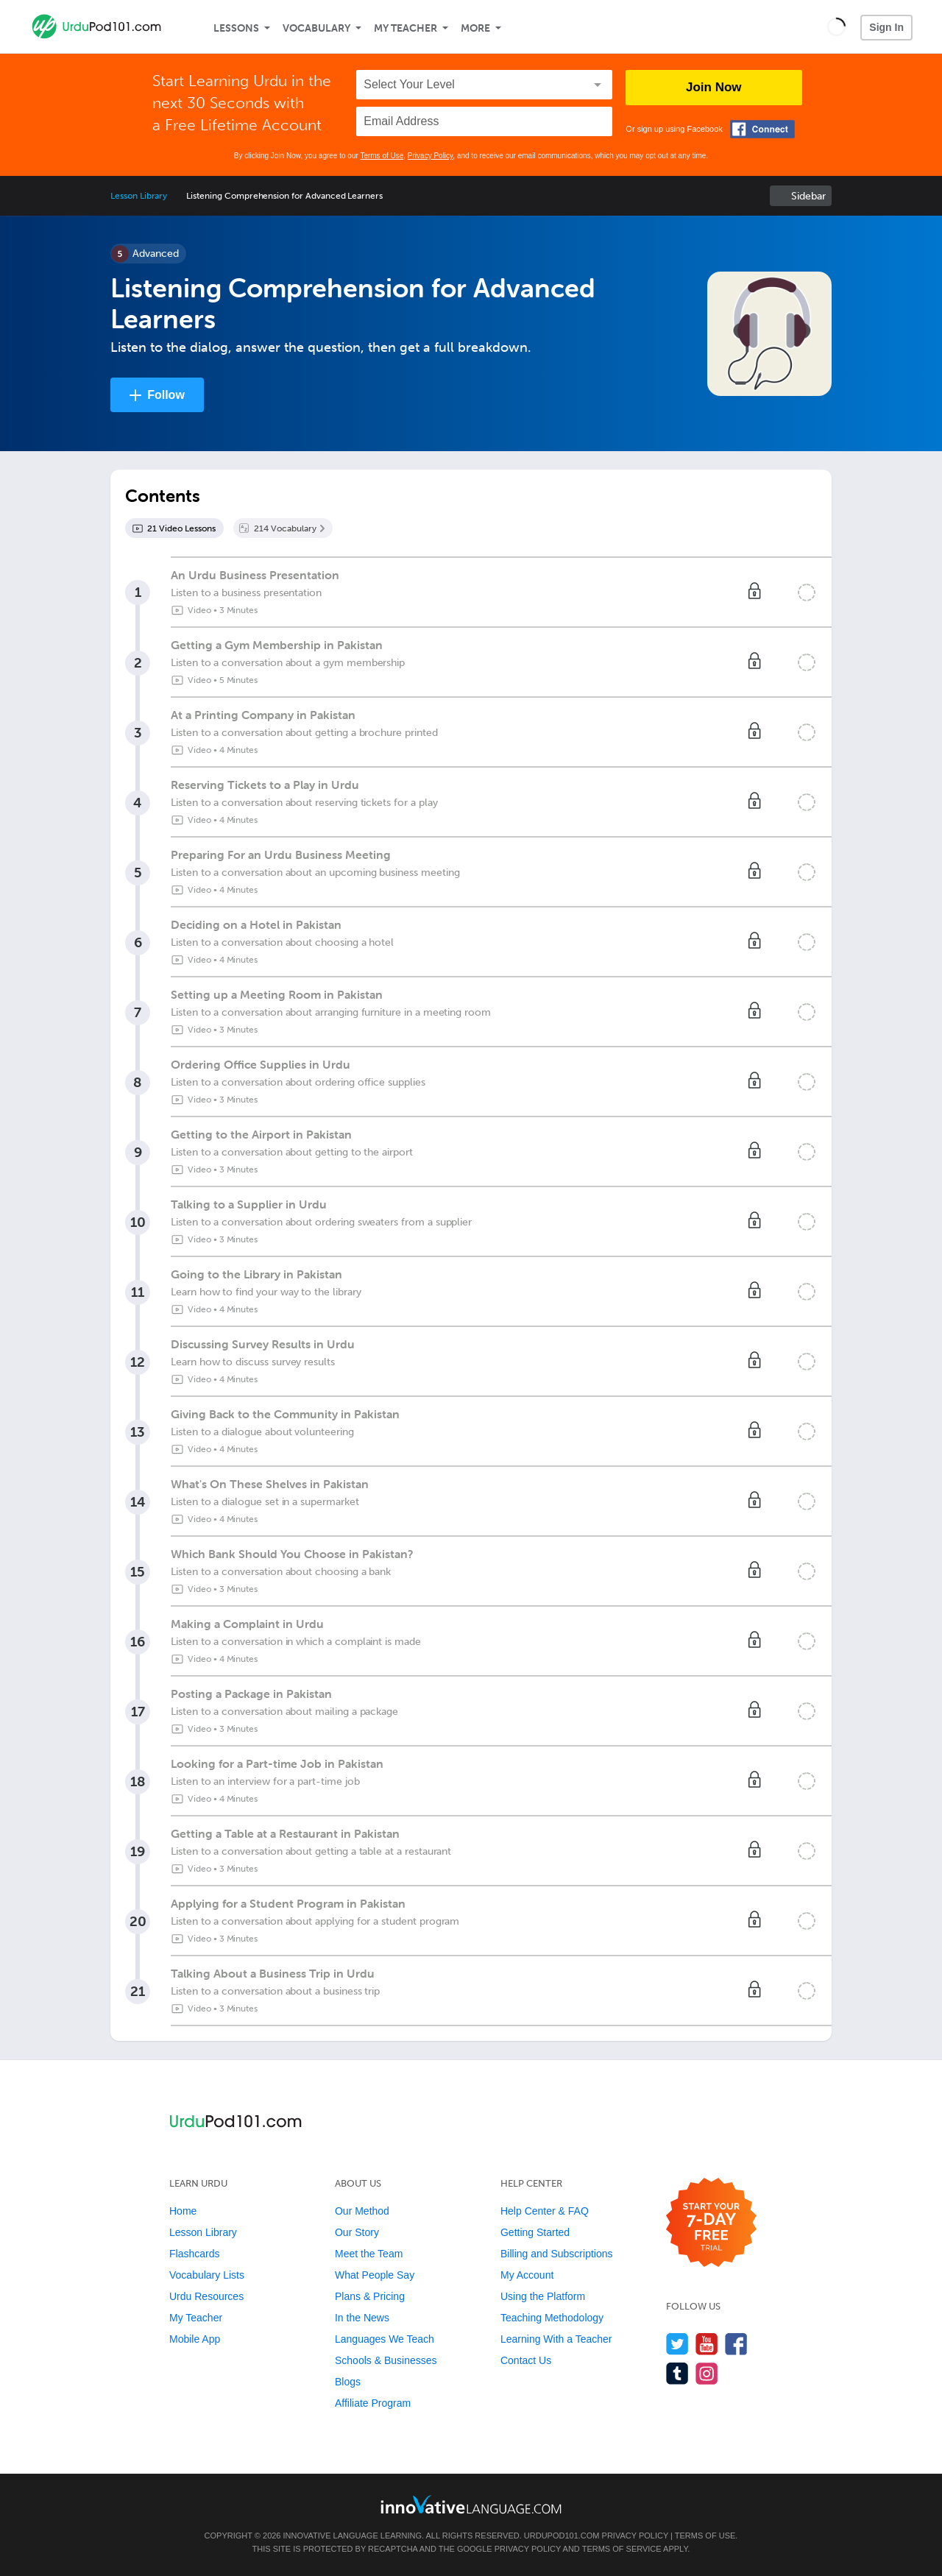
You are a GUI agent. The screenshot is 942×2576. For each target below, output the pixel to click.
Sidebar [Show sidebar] (808, 196)
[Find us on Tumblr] (677, 2373)
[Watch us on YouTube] (706, 2343)
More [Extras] (475, 28)
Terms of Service (622, 2548)
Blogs (348, 2382)
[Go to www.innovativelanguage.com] (471, 2504)
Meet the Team (369, 2254)
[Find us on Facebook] (736, 2343)
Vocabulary (316, 28)
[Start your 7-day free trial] (711, 2223)
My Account (526, 2275)
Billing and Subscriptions (556, 2254)
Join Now (714, 87)
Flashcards (194, 2254)
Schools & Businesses (386, 2360)
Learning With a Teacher (556, 2339)
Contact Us (525, 2360)
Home (182, 2211)
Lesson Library (138, 196)
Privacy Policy (430, 156)
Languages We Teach (384, 2339)
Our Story (357, 2232)
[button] (836, 26)
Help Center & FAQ (544, 2211)
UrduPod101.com (562, 2535)
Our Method (362, 2211)
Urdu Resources (206, 2296)
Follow (166, 395)
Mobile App (194, 2339)
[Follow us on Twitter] (677, 2343)
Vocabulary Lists (206, 2275)
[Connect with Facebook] (762, 129)
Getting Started (535, 2232)
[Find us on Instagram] (706, 2373)
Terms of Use (381, 156)
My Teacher (405, 28)
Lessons (236, 28)
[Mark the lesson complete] (806, 592)
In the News (362, 2318)
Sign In (886, 27)
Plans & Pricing (370, 2296)
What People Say (374, 2275)
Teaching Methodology (551, 2318)
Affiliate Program (373, 2403)
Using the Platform (542, 2296)
